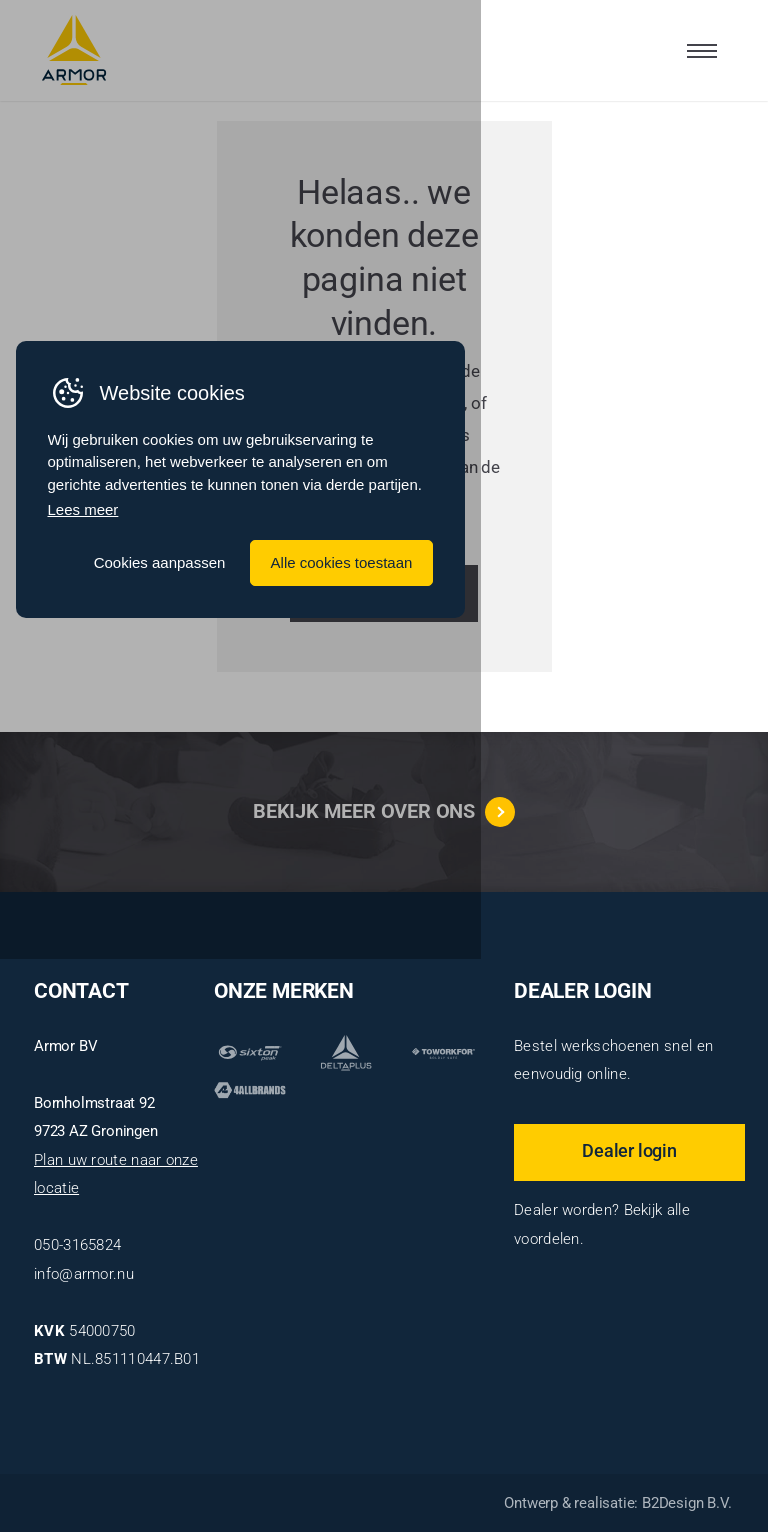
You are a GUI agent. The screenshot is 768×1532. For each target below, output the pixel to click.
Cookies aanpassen (438, 848)
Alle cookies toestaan (624, 848)
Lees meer (87, 796)
